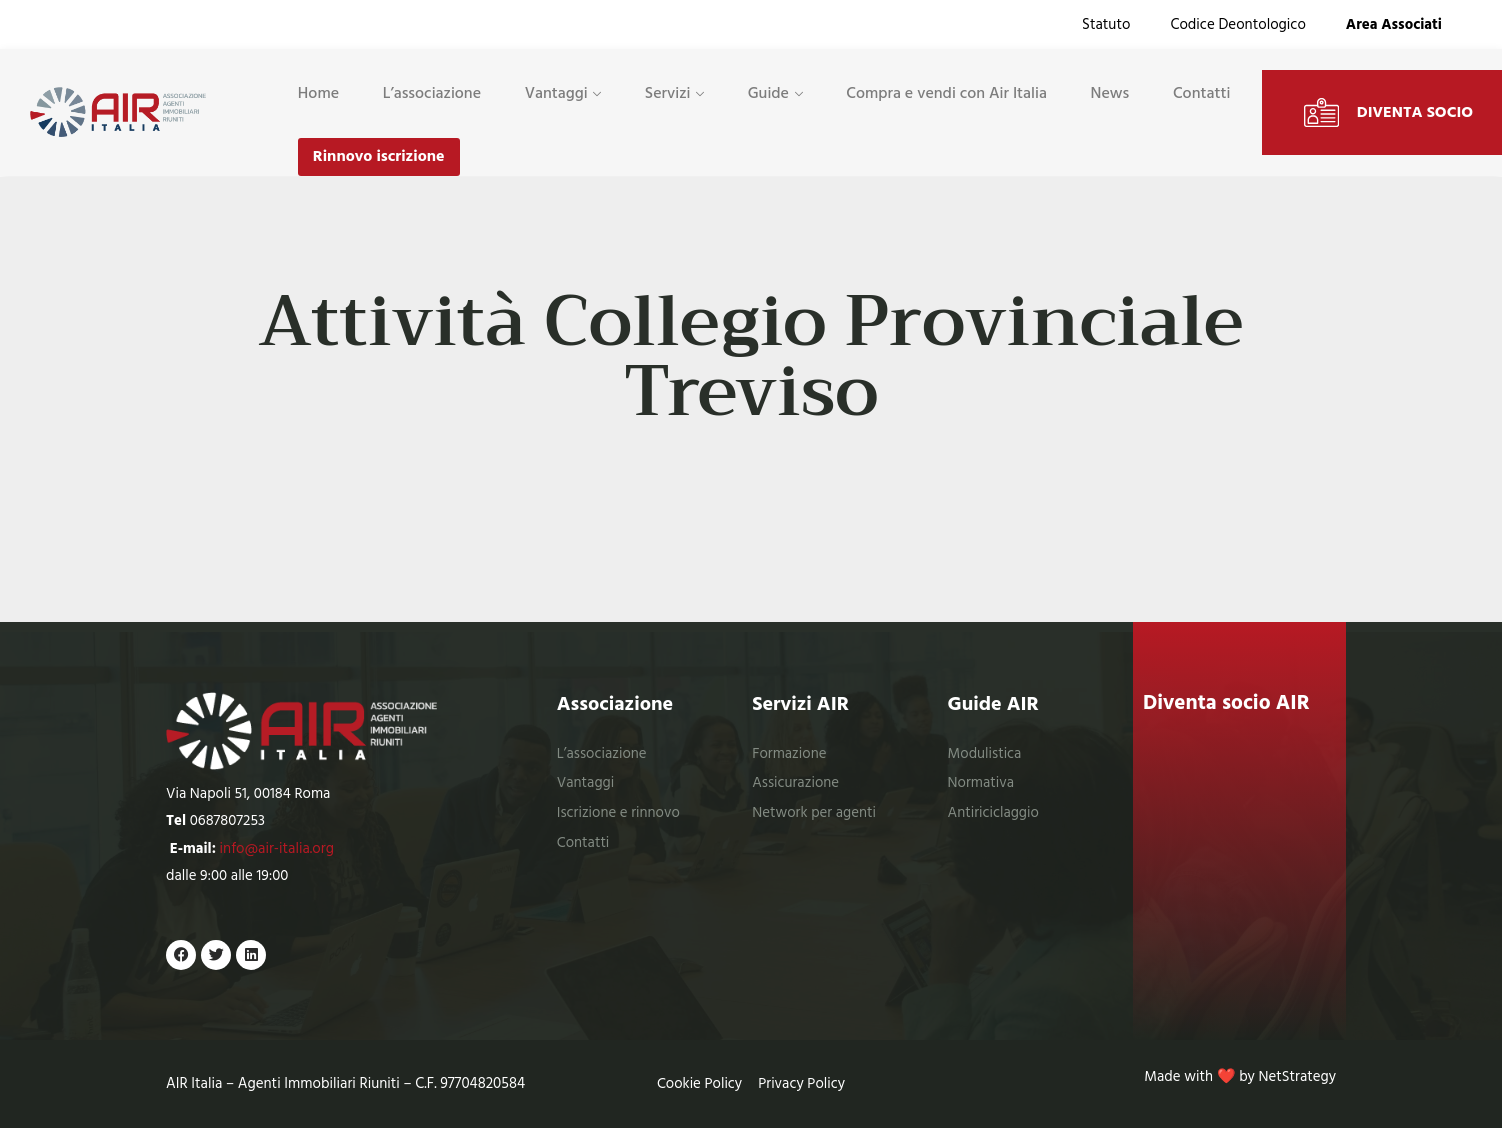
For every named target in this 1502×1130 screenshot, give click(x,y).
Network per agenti (814, 813)
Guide (768, 93)
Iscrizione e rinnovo (619, 813)
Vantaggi (556, 93)
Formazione (789, 754)
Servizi (668, 93)
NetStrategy (1297, 1079)
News (1110, 93)
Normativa (981, 783)
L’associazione (432, 93)
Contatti (1201, 93)
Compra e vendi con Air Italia (946, 93)
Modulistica (985, 754)
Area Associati (1394, 24)
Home (318, 93)
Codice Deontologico (1237, 24)
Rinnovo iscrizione (379, 157)
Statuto (1106, 24)
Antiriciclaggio (994, 813)
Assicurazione (796, 783)
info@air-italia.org (277, 849)
